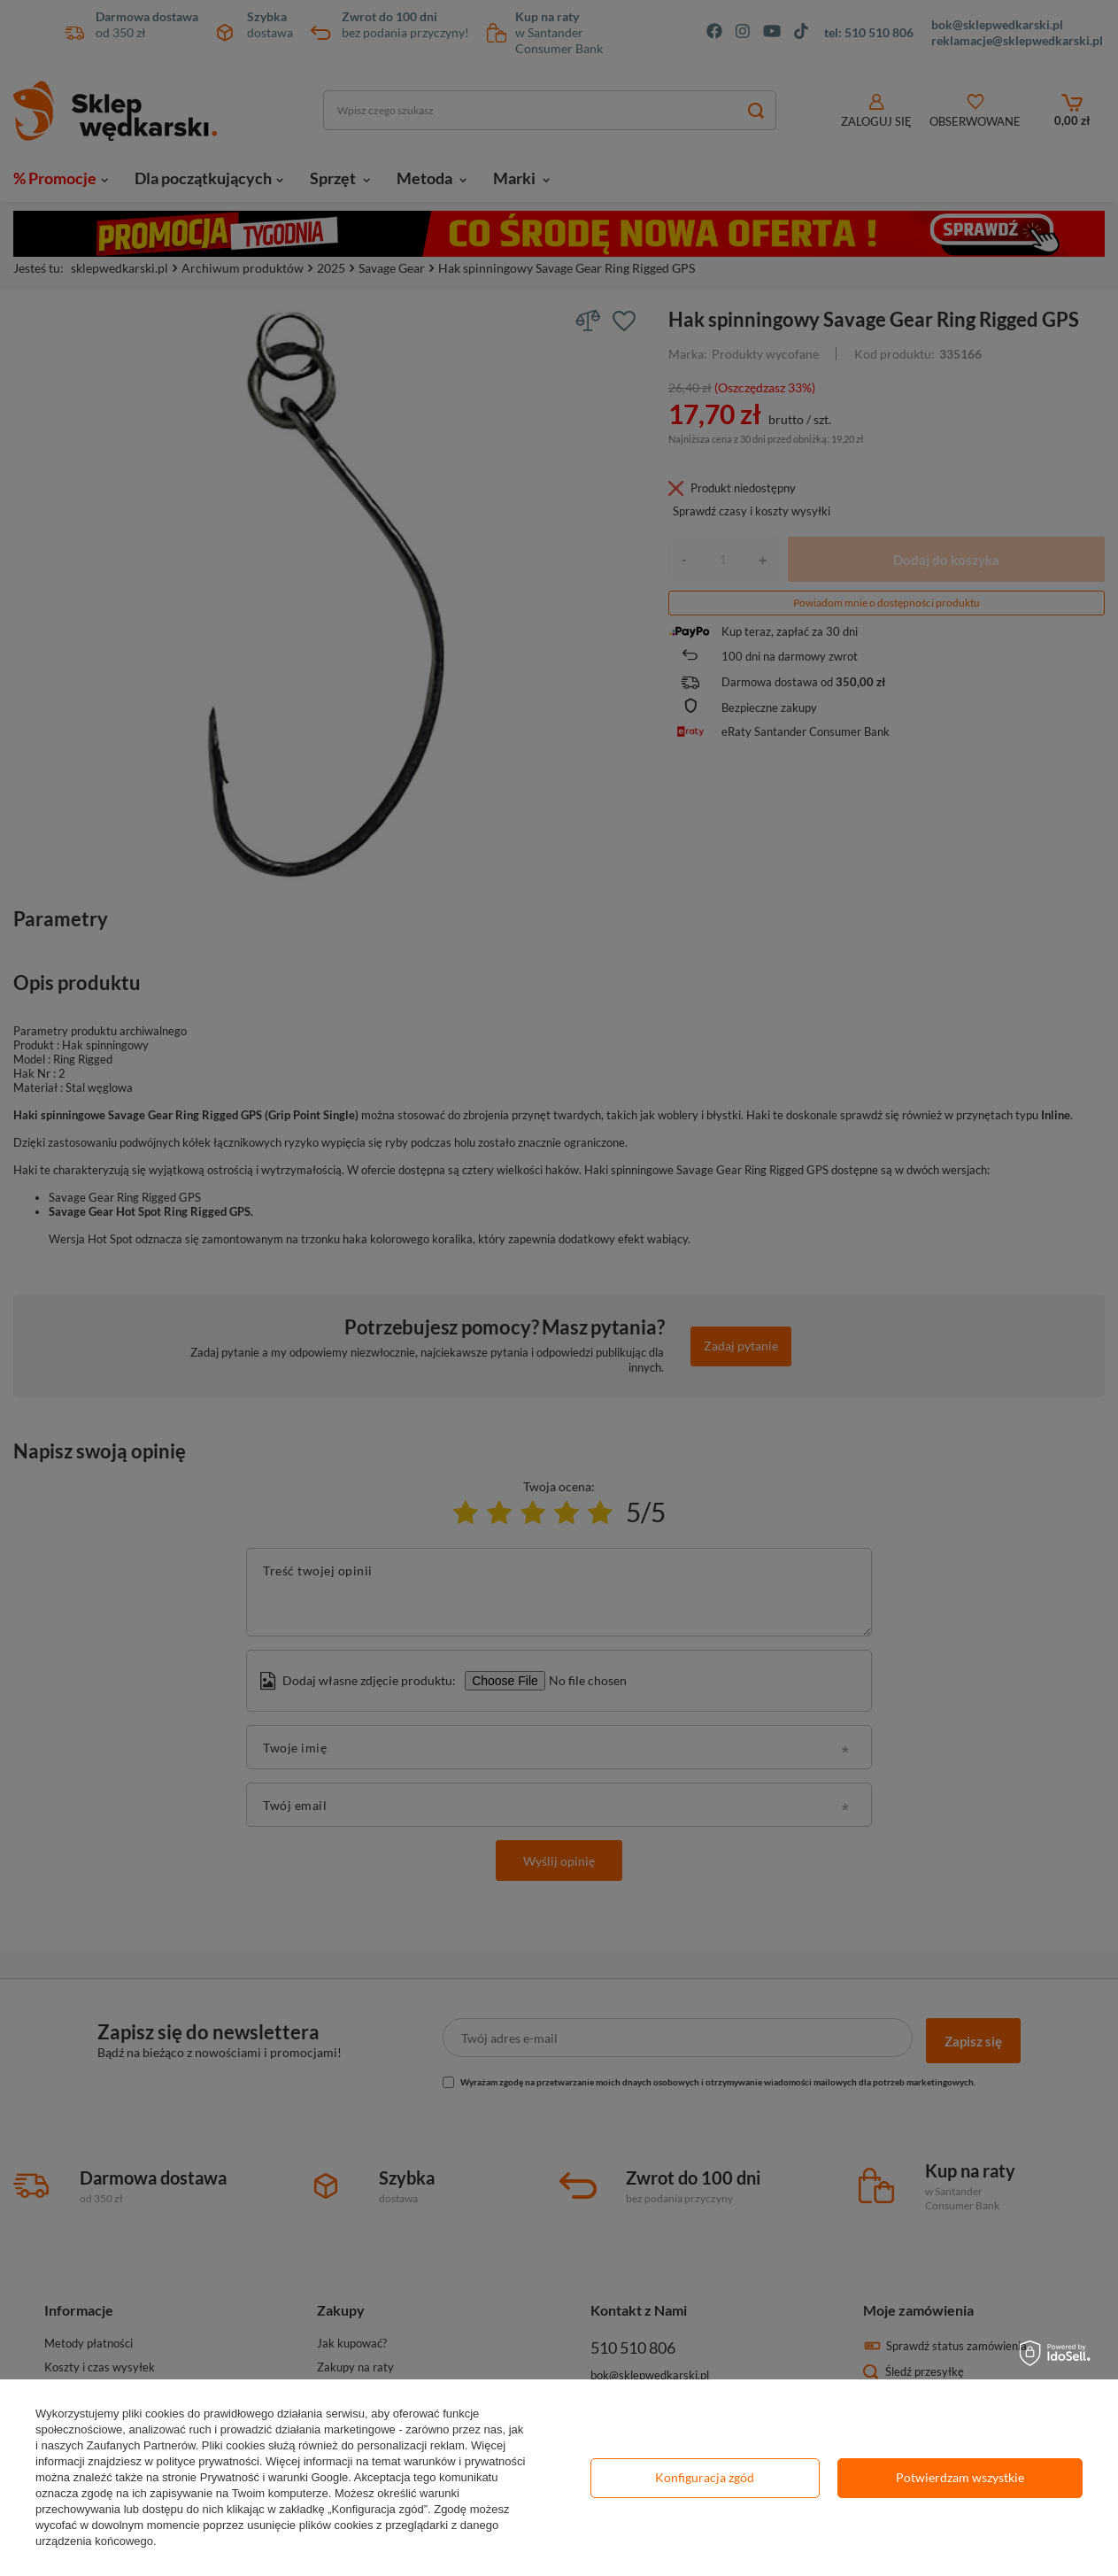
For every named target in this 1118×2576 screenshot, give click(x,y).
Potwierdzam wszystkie (960, 2477)
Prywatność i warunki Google (274, 2477)
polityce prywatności (208, 2461)
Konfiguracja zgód (704, 2477)
